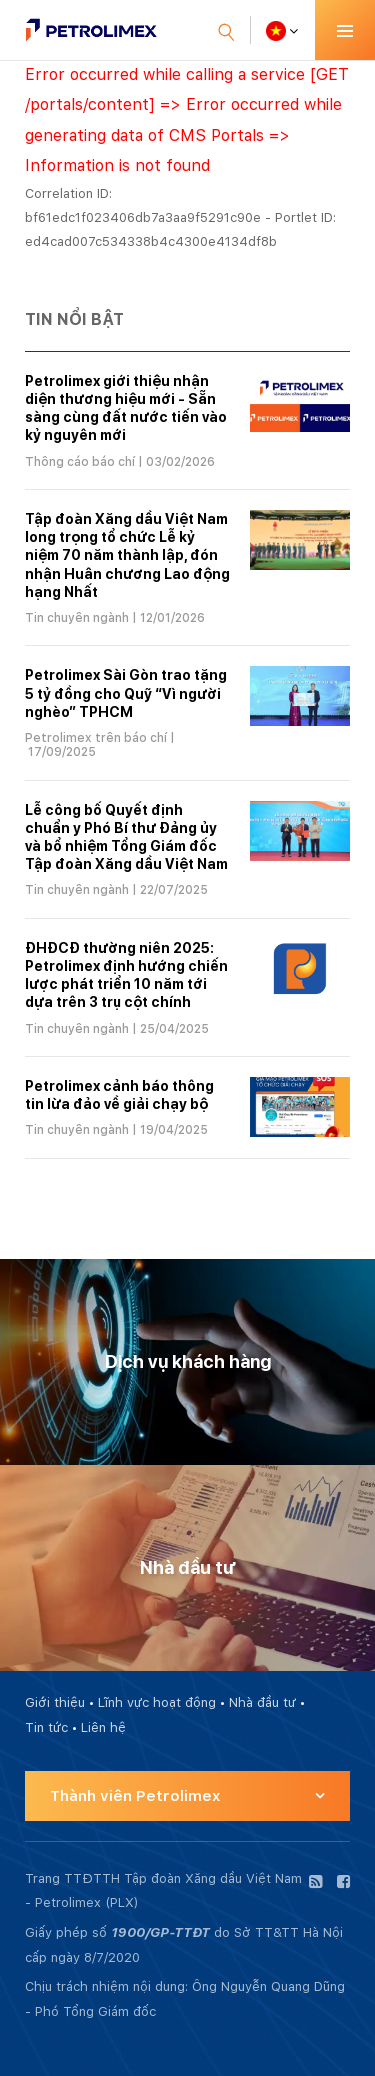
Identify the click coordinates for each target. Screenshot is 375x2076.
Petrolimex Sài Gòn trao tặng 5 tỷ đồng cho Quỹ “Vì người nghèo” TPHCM (126, 693)
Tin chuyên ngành (77, 618)
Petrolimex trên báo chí (96, 738)
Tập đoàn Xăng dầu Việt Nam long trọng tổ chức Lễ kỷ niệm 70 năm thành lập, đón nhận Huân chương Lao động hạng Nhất (127, 555)
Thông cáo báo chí (80, 462)
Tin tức (46, 1727)
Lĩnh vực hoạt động (157, 1702)
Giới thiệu (55, 1702)
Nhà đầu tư (262, 1702)
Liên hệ (103, 1727)
